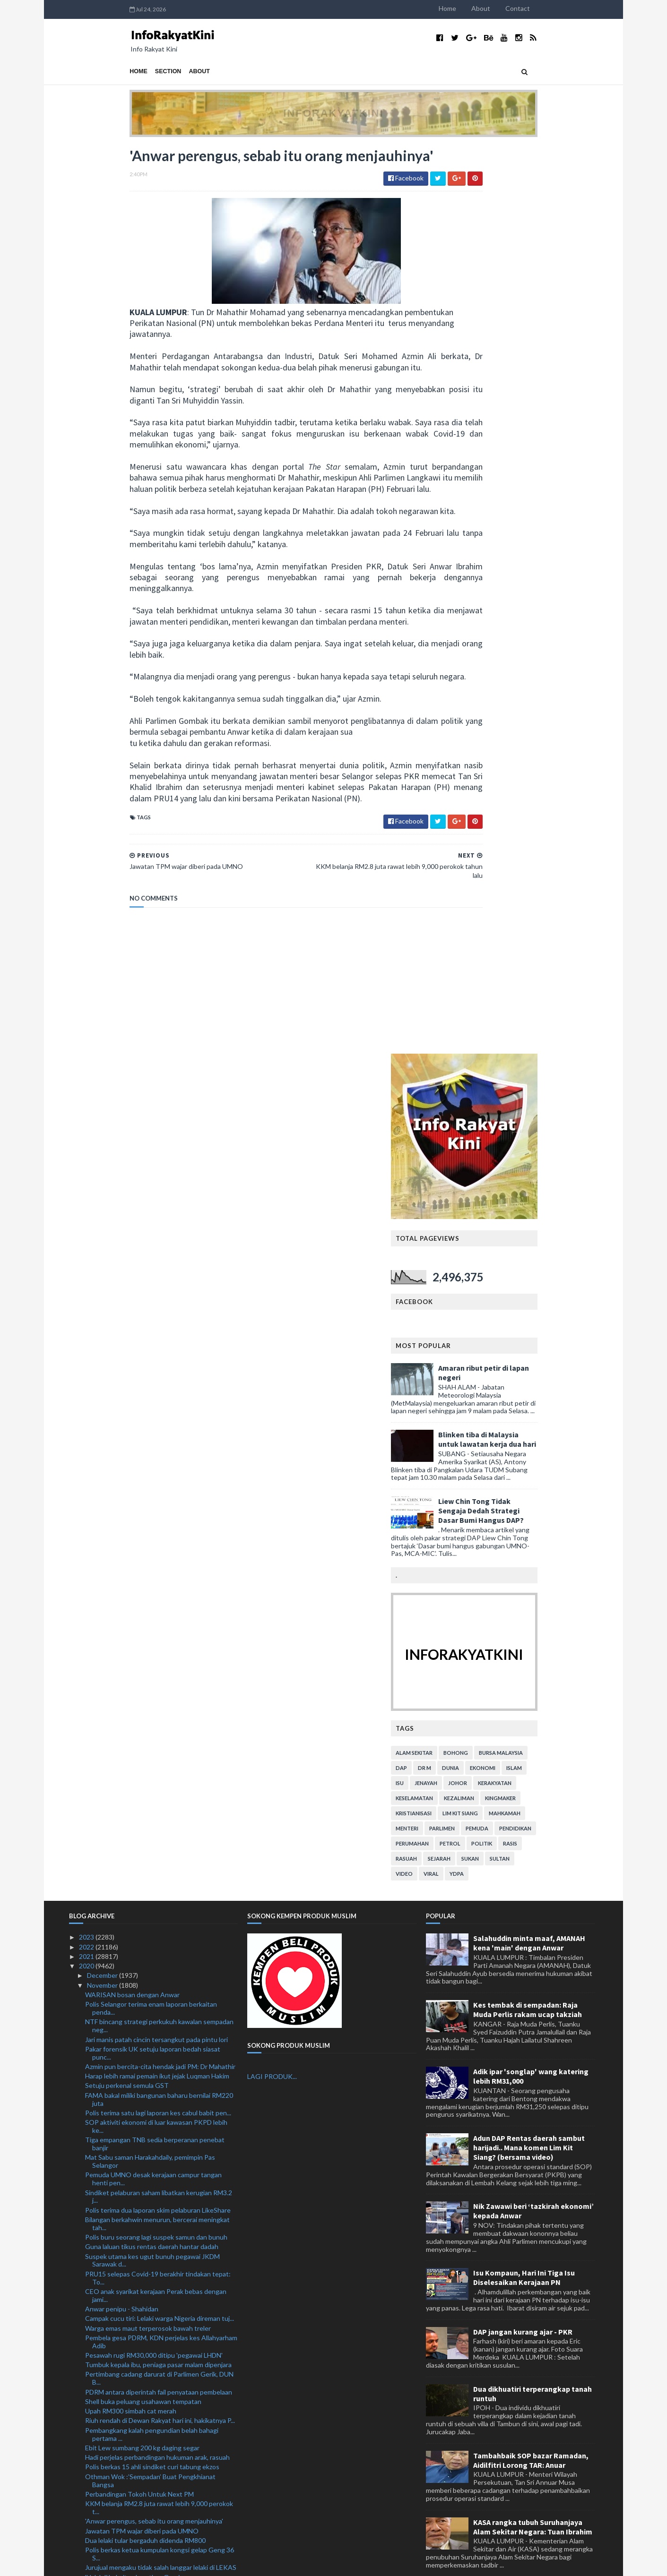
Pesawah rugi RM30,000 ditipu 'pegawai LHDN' (154, 1563)
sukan (531, 951)
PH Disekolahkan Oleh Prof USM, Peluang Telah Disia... (155, 1891)
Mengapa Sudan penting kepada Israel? (142, 2067)
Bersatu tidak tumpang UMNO (130, 2429)
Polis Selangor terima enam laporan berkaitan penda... (151, 1216)
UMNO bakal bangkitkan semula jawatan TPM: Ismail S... (153, 2224)
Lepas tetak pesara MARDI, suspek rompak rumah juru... (158, 2098)
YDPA (518, 966)
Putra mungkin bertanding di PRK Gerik (143, 2410)
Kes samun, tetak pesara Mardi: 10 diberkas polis (156, 1949)
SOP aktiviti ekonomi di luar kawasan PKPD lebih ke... (156, 1334)
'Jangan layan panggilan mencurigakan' (141, 1868)
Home (508, 8)
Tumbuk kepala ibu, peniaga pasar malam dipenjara (158, 1573)
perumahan (473, 936)
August (99, 2506)
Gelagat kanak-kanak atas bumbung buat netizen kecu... (157, 2143)
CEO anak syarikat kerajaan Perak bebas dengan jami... (155, 1503)
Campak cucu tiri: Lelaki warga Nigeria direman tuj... (159, 1526)
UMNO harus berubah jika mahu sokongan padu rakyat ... (155, 1908)
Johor (518, 876)
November (103, 1193)
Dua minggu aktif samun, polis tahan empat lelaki (156, 2337)
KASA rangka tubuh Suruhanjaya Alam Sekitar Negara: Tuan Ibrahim (532, 1734)
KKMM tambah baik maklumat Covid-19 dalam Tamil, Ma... (161, 2279)
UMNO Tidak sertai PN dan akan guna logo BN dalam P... (153, 2081)
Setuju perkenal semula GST (127, 1293)
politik (542, 936)
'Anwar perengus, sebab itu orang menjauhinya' (154, 1729)
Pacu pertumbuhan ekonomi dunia (135, 2468)
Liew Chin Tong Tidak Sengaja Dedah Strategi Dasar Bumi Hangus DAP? (542, 603)
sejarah (500, 951)
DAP (462, 861)
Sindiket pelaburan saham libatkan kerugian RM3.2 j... (158, 1404)
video (465, 966)
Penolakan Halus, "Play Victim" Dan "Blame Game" (157, 1922)
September (104, 2496)
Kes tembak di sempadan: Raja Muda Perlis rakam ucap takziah (527, 1217)
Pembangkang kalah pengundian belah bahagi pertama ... (151, 1642)
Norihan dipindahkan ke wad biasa (134, 2157)
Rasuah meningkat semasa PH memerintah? (149, 2057)
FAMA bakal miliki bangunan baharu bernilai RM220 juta (159, 1307)
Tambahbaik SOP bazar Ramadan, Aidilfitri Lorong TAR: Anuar (531, 1667)
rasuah (467, 951)
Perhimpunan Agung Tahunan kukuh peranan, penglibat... (152, 2314)
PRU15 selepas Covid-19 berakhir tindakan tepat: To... (158, 1485)
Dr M (485, 861)
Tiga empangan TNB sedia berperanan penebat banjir (155, 1352)
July (93, 2516)
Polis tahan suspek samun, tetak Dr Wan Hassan (155, 2004)
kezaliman (520, 891)
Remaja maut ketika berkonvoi (129, 2238)
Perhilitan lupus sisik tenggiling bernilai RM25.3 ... (157, 2420)
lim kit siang (521, 906)
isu (461, 876)
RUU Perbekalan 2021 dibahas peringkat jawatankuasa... (144, 1990)
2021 (87, 1164)
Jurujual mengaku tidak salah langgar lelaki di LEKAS (160, 1775)
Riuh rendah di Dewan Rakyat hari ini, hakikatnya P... (160, 1628)
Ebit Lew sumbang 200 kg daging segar (142, 1655)
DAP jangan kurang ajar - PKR (522, 1539)
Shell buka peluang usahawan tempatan (143, 1609)
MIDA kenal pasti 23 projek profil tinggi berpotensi (159, 1829)
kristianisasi (475, 906)
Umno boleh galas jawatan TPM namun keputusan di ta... (158, 1936)
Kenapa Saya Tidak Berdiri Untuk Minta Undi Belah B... (159, 2026)
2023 (87, 1145)
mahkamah (565, 906)
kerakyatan (555, 876)
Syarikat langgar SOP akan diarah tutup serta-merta (161, 2327)
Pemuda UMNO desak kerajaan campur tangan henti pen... (153, 1387)
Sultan (561, 951)
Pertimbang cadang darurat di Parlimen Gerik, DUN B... (159, 1586)
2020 (87, 1174)
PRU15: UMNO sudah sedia (125, 2346)
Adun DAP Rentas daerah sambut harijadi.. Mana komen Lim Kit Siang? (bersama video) (529, 1355)
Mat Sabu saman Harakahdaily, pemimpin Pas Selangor (150, 1369)
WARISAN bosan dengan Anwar (132, 1202)
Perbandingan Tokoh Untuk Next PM (139, 1702)
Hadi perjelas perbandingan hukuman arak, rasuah (157, 1665)
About (541, 8)
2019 (87, 2525)
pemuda (538, 921)
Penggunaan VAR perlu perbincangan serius (150, 2439)
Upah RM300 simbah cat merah (130, 1619)
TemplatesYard (147, 2563)
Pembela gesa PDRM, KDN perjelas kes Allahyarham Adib (161, 1549)
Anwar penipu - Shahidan (121, 1516)
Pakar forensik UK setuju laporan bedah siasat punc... (152, 1261)
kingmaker (561, 891)
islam (575, 861)
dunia (511, 861)
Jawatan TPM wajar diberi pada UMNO (142, 1739)
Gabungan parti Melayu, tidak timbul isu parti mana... (161, 2265)
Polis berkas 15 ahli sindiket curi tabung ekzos (152, 1675)
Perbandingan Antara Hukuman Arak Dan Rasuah (157, 2013)
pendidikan (576, 921)
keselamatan (475, 891)
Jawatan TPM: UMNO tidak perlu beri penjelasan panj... (156, 2180)
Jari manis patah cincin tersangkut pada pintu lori (156, 1247)
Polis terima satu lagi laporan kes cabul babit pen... (158, 1320)
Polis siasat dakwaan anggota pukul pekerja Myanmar (148, 2116)
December (103, 1183)
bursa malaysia (562, 845)
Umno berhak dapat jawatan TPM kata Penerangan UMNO (160, 2044)
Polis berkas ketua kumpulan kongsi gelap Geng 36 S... (159, 1762)
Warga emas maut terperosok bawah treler (148, 1536)
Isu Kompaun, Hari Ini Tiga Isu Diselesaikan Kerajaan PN (524, 1485)
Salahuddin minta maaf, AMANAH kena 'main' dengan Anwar (529, 1151)
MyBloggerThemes (245, 2563)
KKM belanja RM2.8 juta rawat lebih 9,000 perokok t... (159, 1716)
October (100, 2487)
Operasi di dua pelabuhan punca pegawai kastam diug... (156, 1972)
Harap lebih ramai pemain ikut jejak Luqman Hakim (157, 1284)
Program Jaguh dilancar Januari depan (140, 1839)
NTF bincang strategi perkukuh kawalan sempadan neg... (159, 1234)
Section (107, 71)
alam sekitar (475, 845)
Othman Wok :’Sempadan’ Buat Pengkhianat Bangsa (150, 1688)
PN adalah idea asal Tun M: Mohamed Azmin (149, 2449)
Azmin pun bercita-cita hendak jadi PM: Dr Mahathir (160, 1274)
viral (492, 966)
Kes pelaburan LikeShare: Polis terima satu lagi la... (158, 2211)
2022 (87, 1155)
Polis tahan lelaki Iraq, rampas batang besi (146, 2129)
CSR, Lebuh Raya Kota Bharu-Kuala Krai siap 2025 (158, 2166)
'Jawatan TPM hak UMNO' (124, 2374)
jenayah (487, 876)
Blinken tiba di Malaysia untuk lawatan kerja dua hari (548, 532)
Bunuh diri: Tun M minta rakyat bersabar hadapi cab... (154, 2387)
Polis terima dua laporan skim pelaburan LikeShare (158, 1418)
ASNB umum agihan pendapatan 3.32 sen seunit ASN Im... (155, 2197)
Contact (578, 8)
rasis (571, 936)
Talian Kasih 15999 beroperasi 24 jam (139, 1959)
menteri (468, 921)
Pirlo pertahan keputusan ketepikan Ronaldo (150, 2477)
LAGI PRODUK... (272, 1284)
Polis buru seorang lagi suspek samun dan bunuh (156, 1445)
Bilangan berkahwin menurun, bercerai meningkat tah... (157, 1431)
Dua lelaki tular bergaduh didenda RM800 (145, 1748)
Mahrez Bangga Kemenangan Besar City (144, 2458)
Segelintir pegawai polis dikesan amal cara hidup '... (158, 2400)
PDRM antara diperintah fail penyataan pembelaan (158, 1600)
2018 (87, 2535)
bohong (516, 845)
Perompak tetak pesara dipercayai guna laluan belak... (152, 2251)
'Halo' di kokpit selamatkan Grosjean (138, 1785)
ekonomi (543, 861)
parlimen (503, 921)
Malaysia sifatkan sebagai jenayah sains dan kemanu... (148, 2296)
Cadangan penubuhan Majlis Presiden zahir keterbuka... (148, 2360)
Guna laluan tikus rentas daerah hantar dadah (151, 1455)
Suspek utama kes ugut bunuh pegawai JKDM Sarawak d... (152, 1468)
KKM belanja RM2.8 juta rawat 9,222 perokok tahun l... (160, 1798)
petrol (511, 936)
